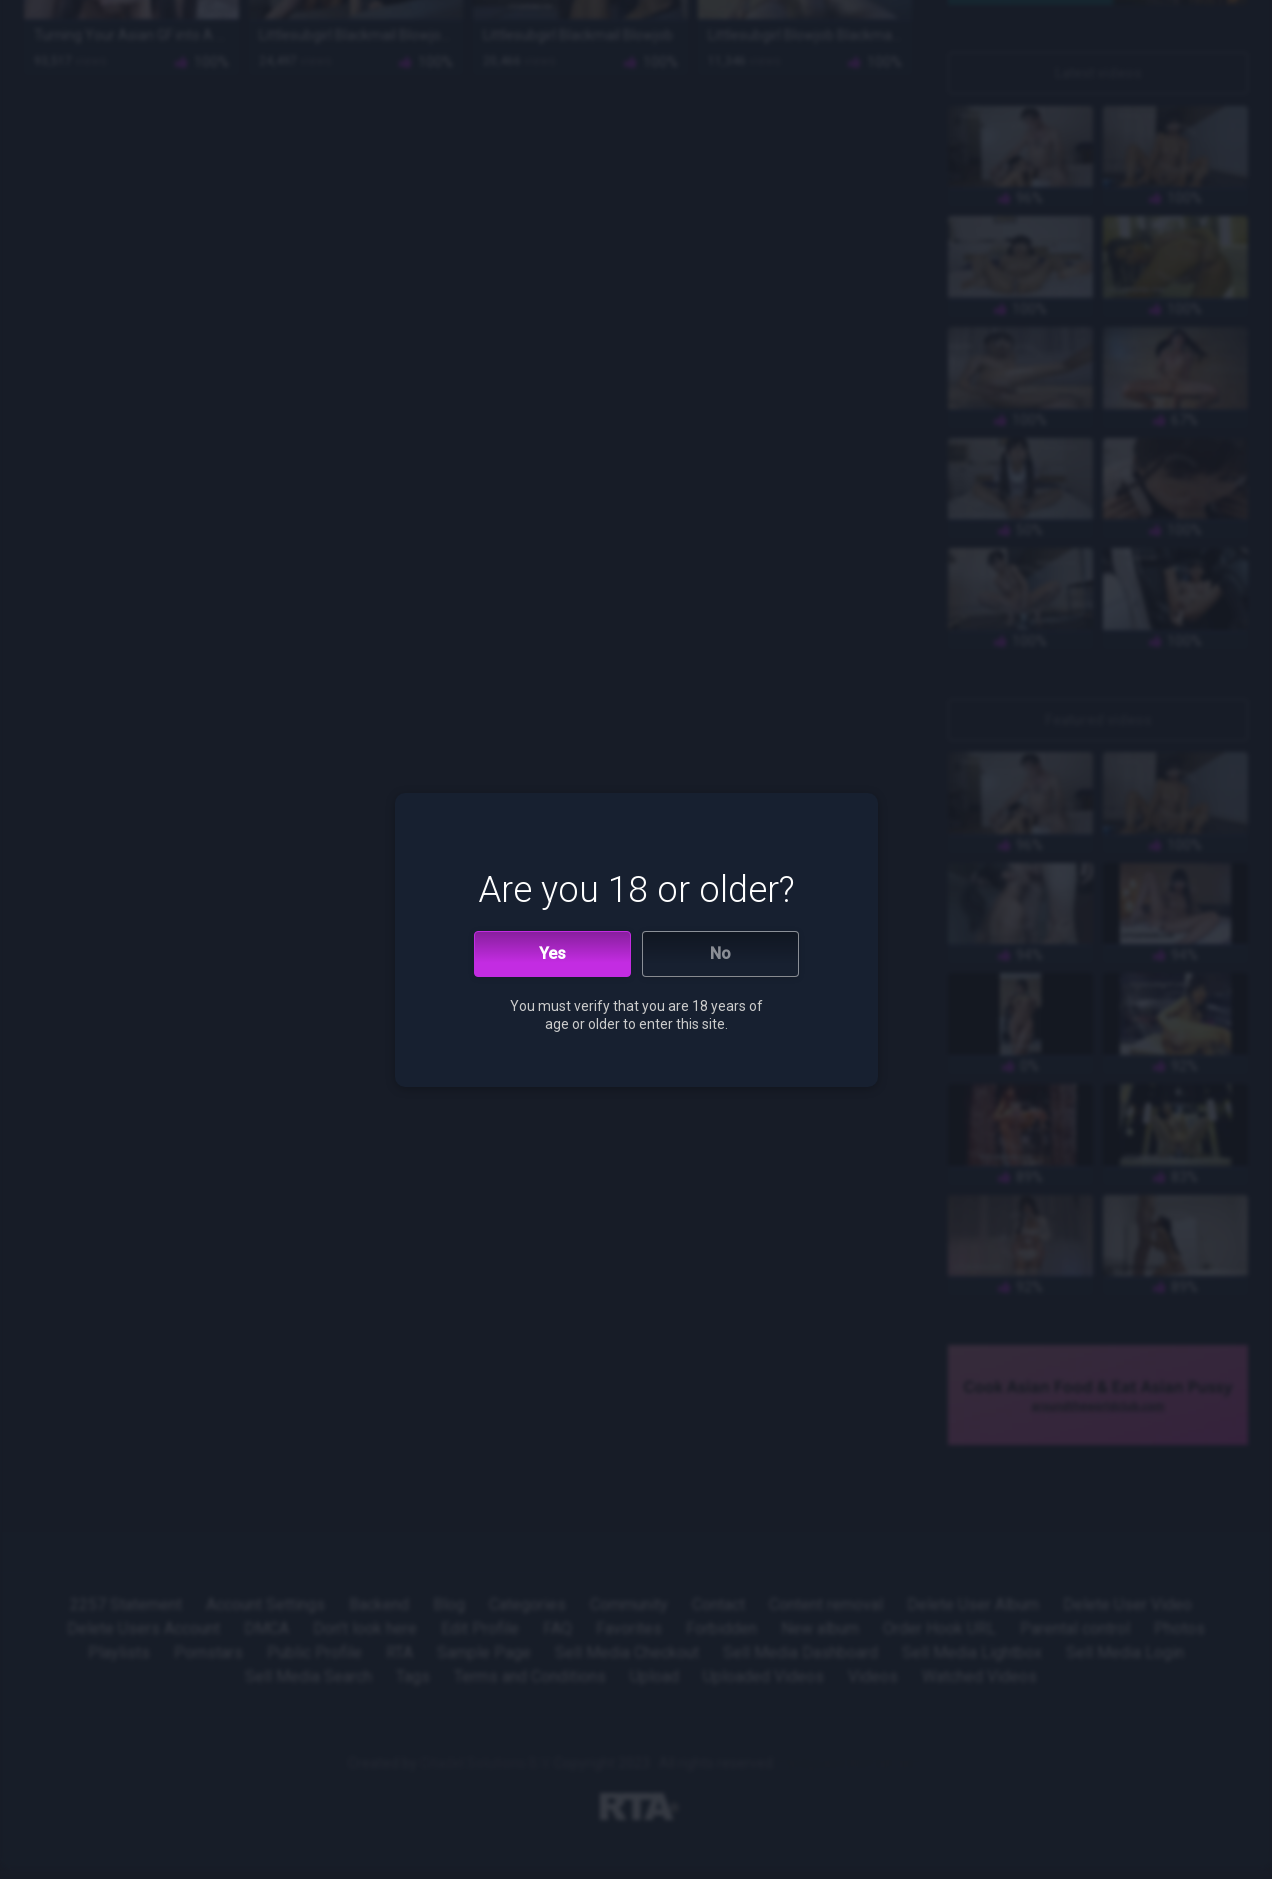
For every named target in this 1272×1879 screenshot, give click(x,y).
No (720, 953)
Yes (552, 953)
